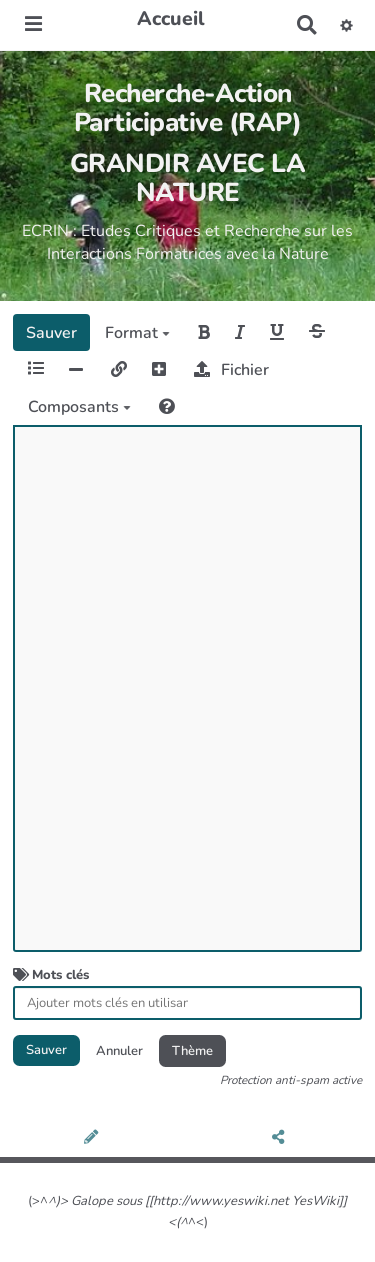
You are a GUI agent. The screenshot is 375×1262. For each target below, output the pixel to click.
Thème (192, 1051)
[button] (347, 25)
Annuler (119, 1051)
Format (137, 333)
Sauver (51, 333)
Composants (79, 407)
